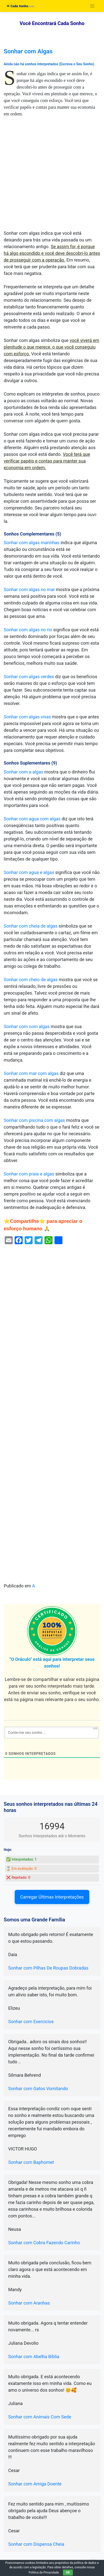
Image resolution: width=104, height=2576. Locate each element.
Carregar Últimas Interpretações (52, 1897)
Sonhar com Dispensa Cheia (36, 2544)
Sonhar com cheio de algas (31, 979)
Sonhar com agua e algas (29, 872)
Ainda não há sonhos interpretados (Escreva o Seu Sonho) (49, 64)
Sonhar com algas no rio (28, 629)
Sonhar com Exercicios (31, 2021)
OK (68, 2572)
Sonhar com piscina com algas (34, 1120)
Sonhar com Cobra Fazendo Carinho (44, 2242)
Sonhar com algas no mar (29, 589)
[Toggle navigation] (92, 6)
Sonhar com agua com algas (32, 818)
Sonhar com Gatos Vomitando (38, 2088)
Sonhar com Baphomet (31, 2162)
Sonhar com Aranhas (29, 2303)
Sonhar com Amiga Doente (34, 2483)
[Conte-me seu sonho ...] (51, 1733)
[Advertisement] (52, 176)
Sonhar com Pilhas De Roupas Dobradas (48, 1968)
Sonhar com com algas (27, 1026)
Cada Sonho (17, 6)
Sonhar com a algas (23, 771)
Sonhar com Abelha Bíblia (33, 2356)
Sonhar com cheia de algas (30, 926)
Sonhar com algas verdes (29, 676)
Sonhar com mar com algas (31, 1073)
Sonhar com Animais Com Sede (39, 2416)
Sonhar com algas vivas (27, 716)
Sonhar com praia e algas (29, 1173)
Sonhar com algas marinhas (31, 542)
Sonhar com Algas (28, 51)
